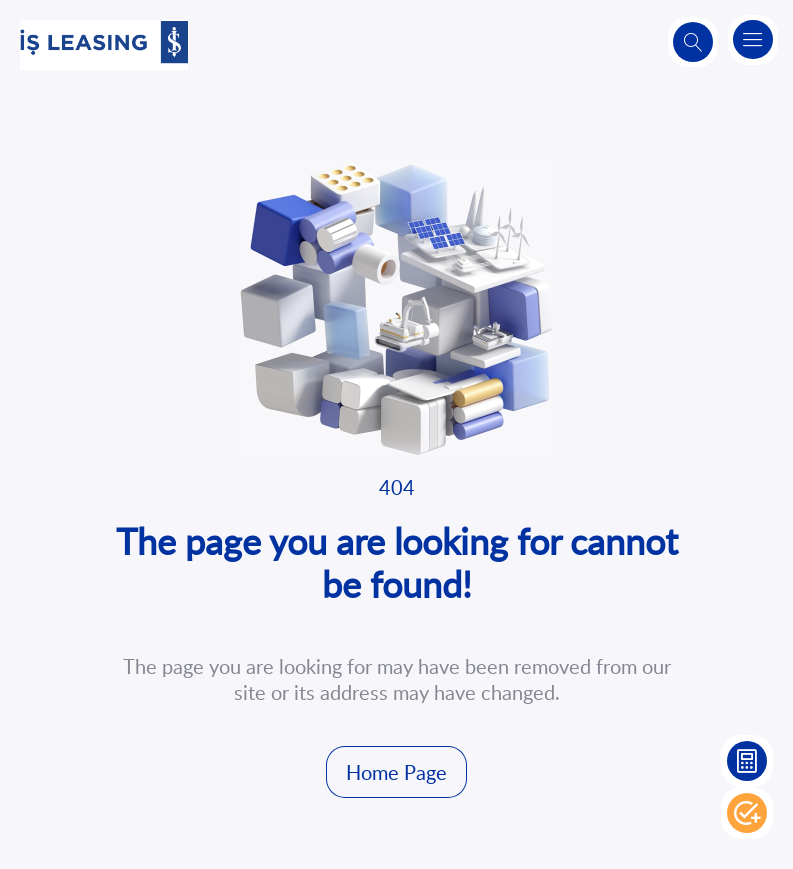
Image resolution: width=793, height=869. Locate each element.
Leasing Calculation (747, 761)
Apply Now (747, 813)
